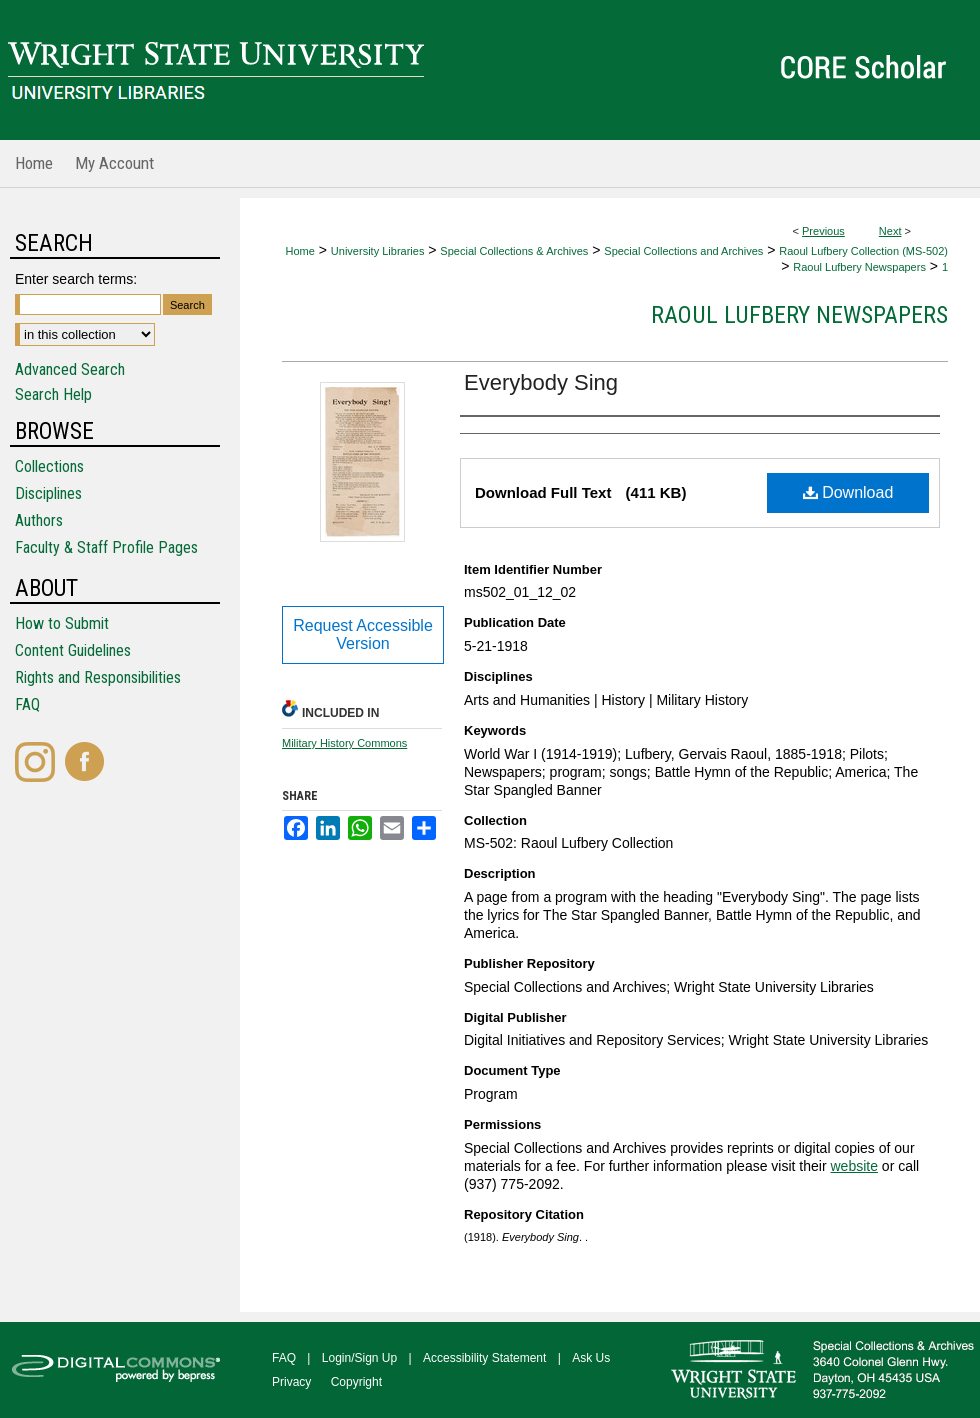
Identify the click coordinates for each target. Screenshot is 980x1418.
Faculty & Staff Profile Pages (106, 547)
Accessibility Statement (484, 1358)
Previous (823, 231)
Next (890, 231)
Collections (49, 466)
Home (300, 251)
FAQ (27, 704)
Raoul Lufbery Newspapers (859, 267)
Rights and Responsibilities (98, 677)
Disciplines (48, 493)
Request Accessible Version (363, 634)
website (853, 1166)
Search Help (53, 394)
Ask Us (591, 1358)
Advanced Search (70, 369)
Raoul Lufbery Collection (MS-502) (863, 251)
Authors (39, 520)
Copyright (356, 1382)
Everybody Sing (541, 382)
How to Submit (62, 623)
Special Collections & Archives (514, 251)
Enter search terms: (76, 279)
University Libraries (378, 251)
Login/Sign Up (359, 1358)
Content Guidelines (73, 650)
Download (848, 492)
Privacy (291, 1382)
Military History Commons (344, 743)
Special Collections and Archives (683, 251)
